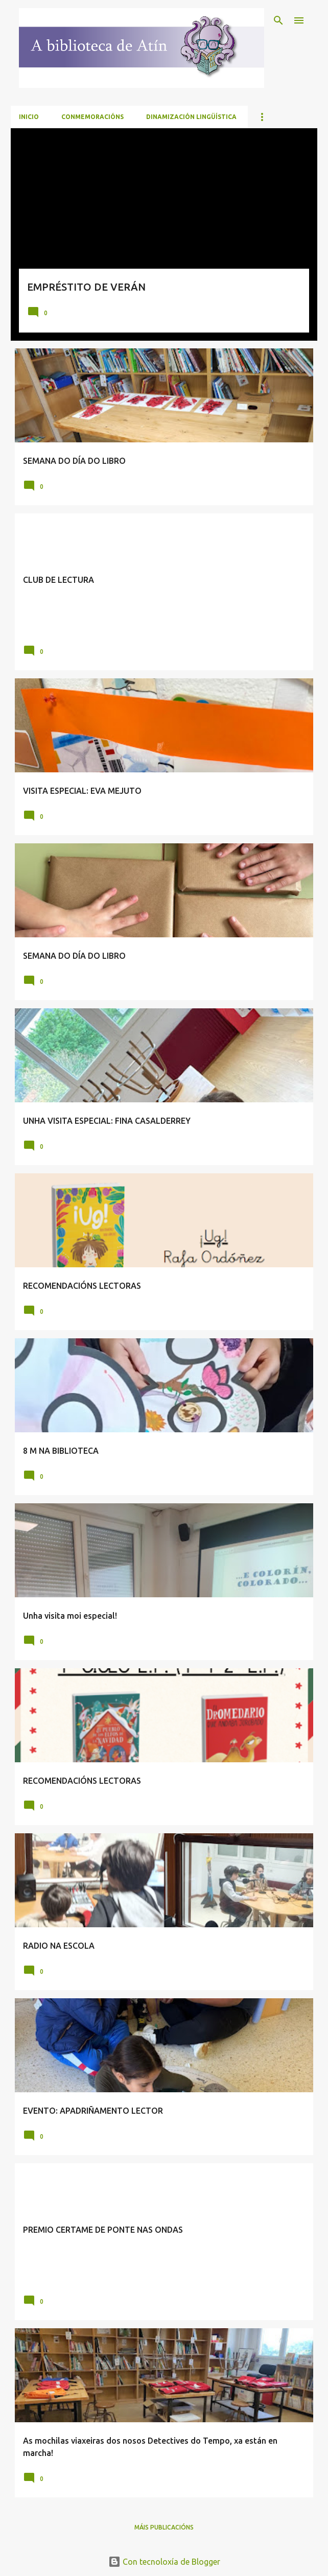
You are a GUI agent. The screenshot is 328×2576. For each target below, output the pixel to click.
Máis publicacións (164, 2527)
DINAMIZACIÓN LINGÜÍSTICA (191, 116)
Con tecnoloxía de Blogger (164, 2561)
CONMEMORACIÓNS (92, 116)
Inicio (29, 116)
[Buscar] (278, 20)
